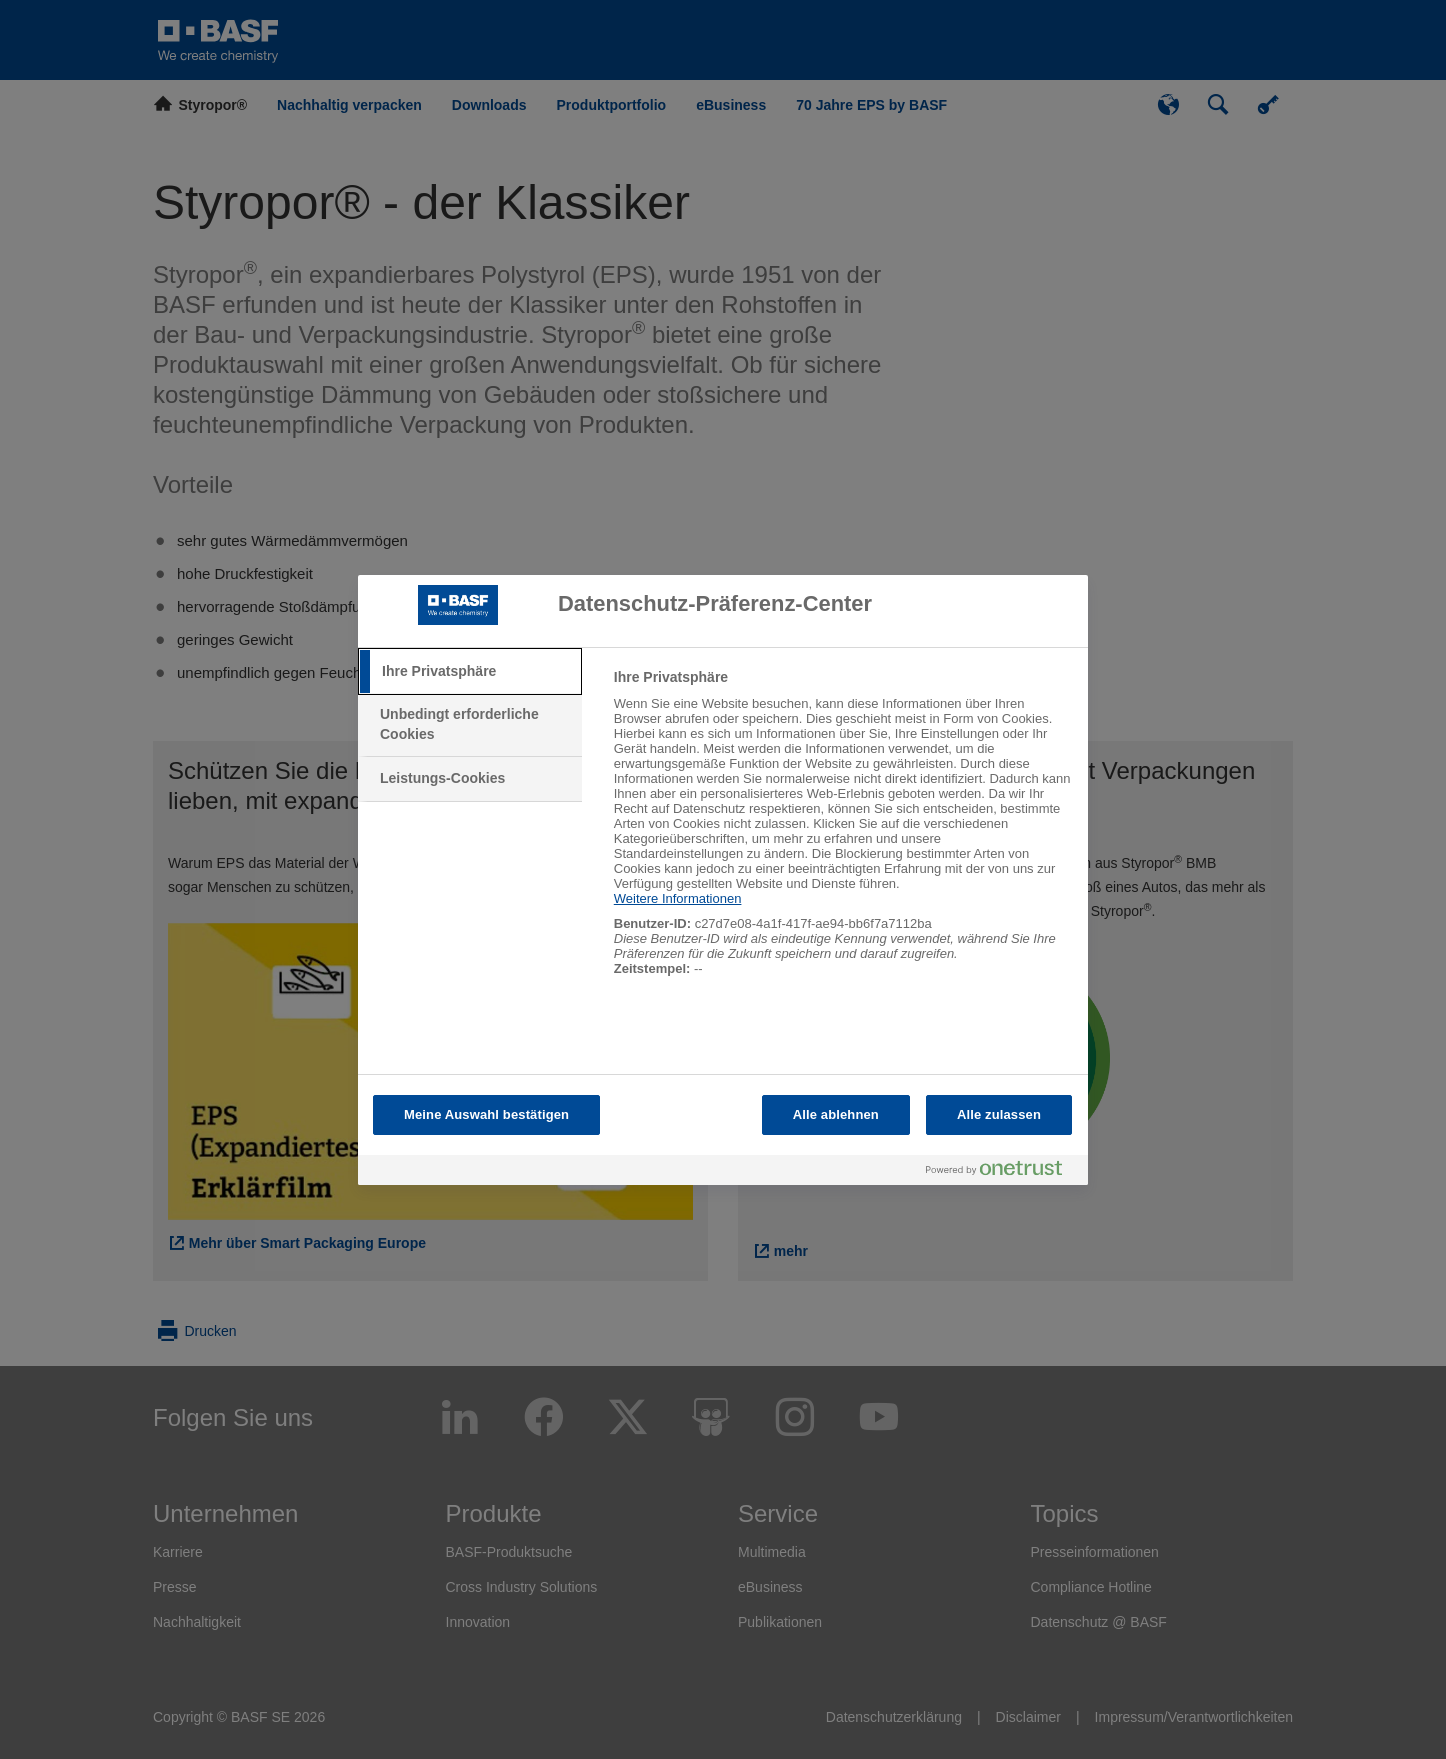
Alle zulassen (999, 1114)
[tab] (470, 672)
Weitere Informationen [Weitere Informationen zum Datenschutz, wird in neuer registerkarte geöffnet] (678, 898)
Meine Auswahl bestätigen (486, 1114)
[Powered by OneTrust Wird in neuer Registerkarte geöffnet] (1002, 1172)
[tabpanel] (842, 833)
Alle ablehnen (836, 1114)
